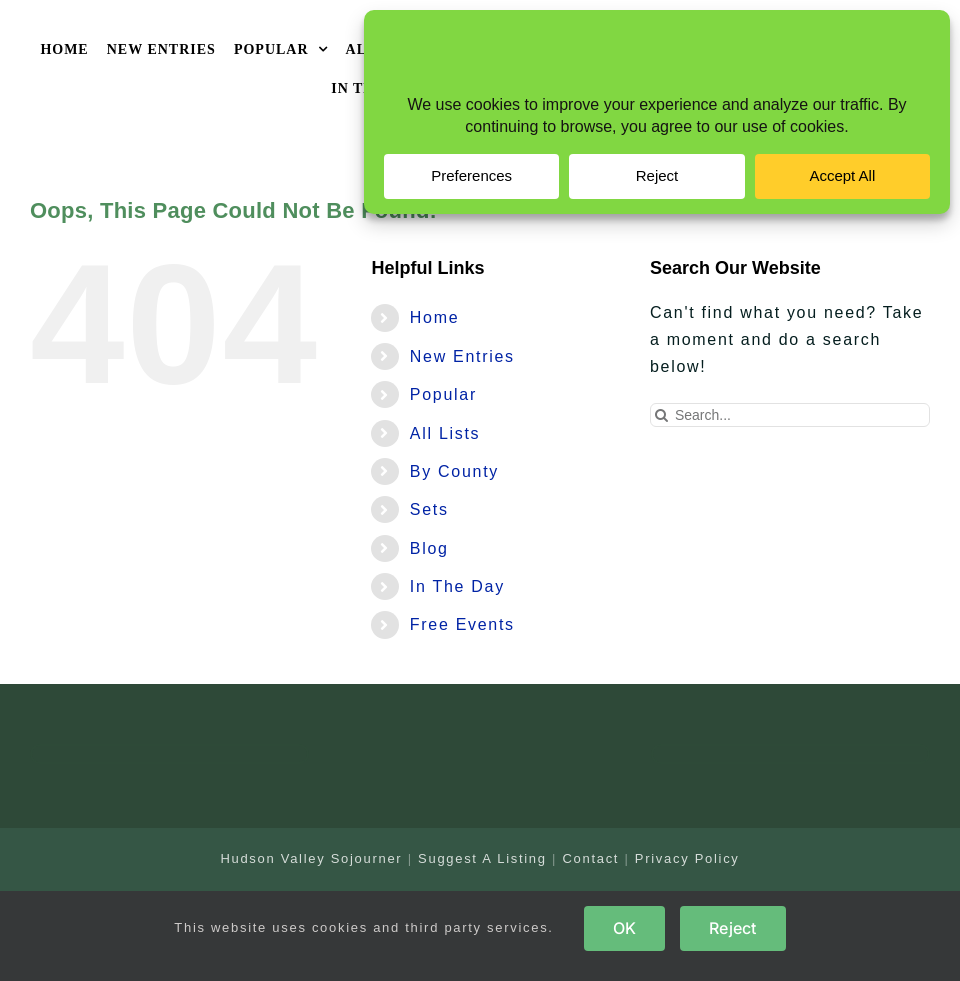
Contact (590, 858)
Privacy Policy (687, 858)
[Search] (662, 415)
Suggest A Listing (482, 858)
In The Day (457, 586)
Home (434, 317)
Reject (732, 928)
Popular (443, 394)
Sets (429, 509)
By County (454, 471)
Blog (429, 548)
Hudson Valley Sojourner (311, 858)
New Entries (462, 356)
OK (624, 928)
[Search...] (790, 415)
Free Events (462, 624)
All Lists (445, 433)
